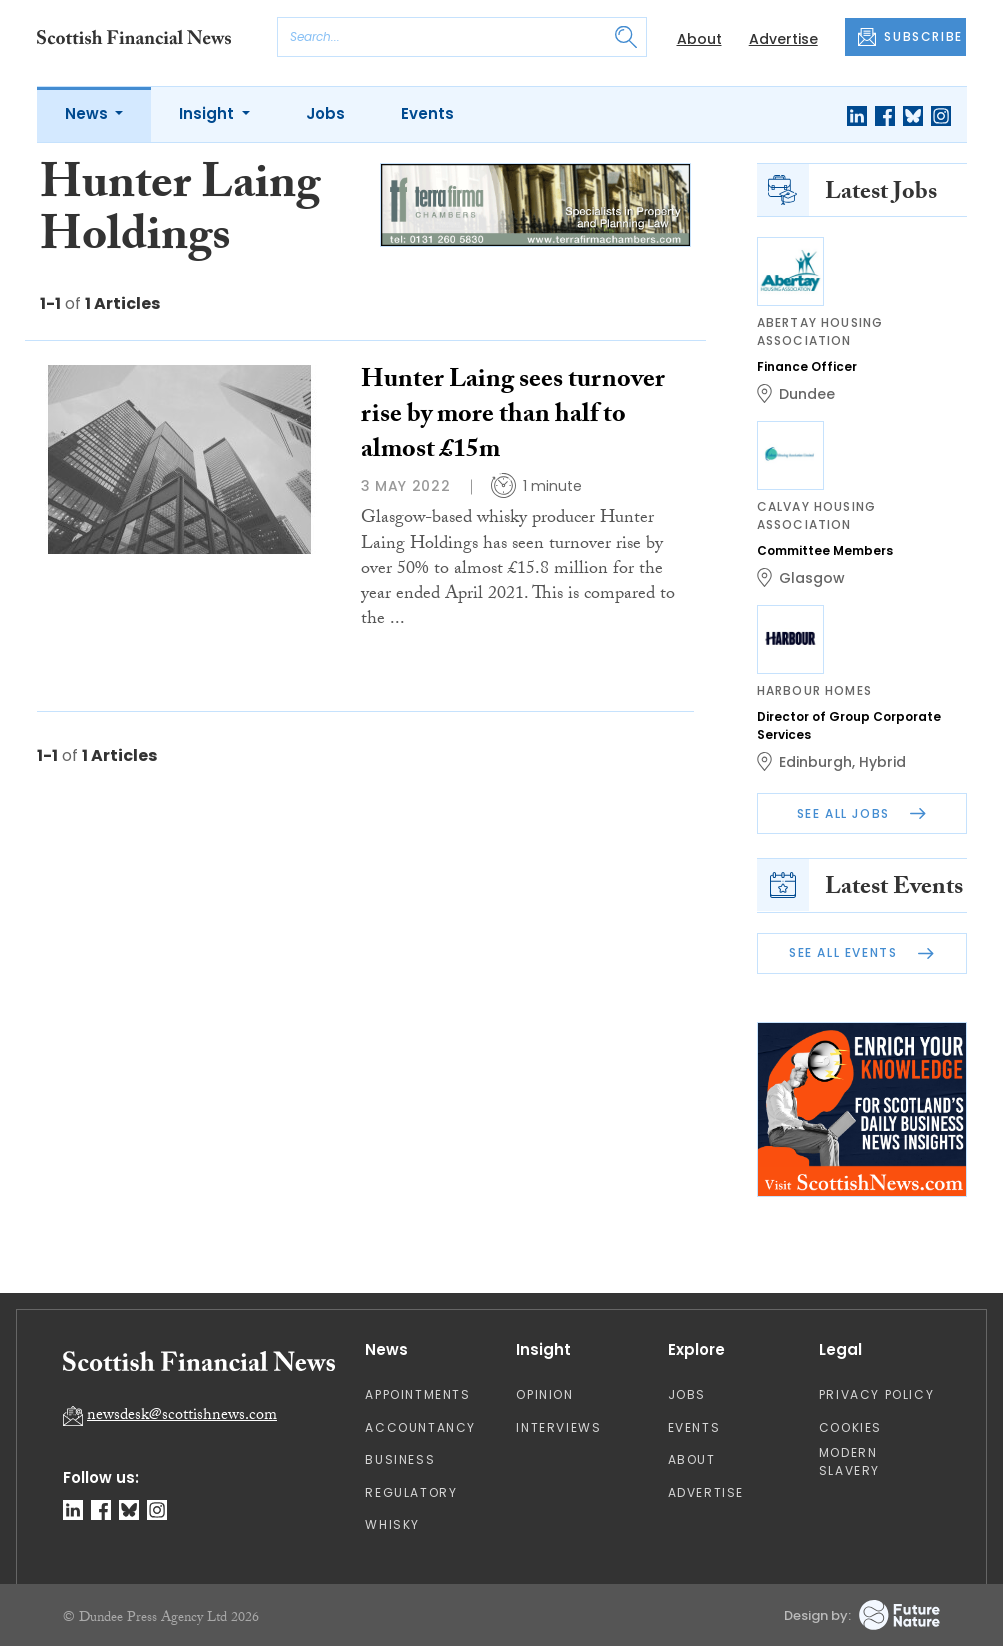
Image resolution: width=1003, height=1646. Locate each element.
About (699, 39)
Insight (208, 113)
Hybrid (882, 762)
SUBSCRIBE (910, 37)
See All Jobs (862, 813)
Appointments (417, 1394)
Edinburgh (815, 762)
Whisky (392, 1524)
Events (427, 113)
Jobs (325, 113)
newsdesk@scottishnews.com (182, 1416)
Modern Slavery (849, 1461)
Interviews (558, 1427)
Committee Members (825, 550)
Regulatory (411, 1492)
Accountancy (420, 1427)
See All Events (861, 952)
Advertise (783, 39)
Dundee (807, 394)
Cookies (850, 1427)
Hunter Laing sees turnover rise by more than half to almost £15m (513, 417)
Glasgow (812, 578)
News (88, 113)
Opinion (544, 1394)
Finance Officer (807, 366)
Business (400, 1459)
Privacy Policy (876, 1394)
